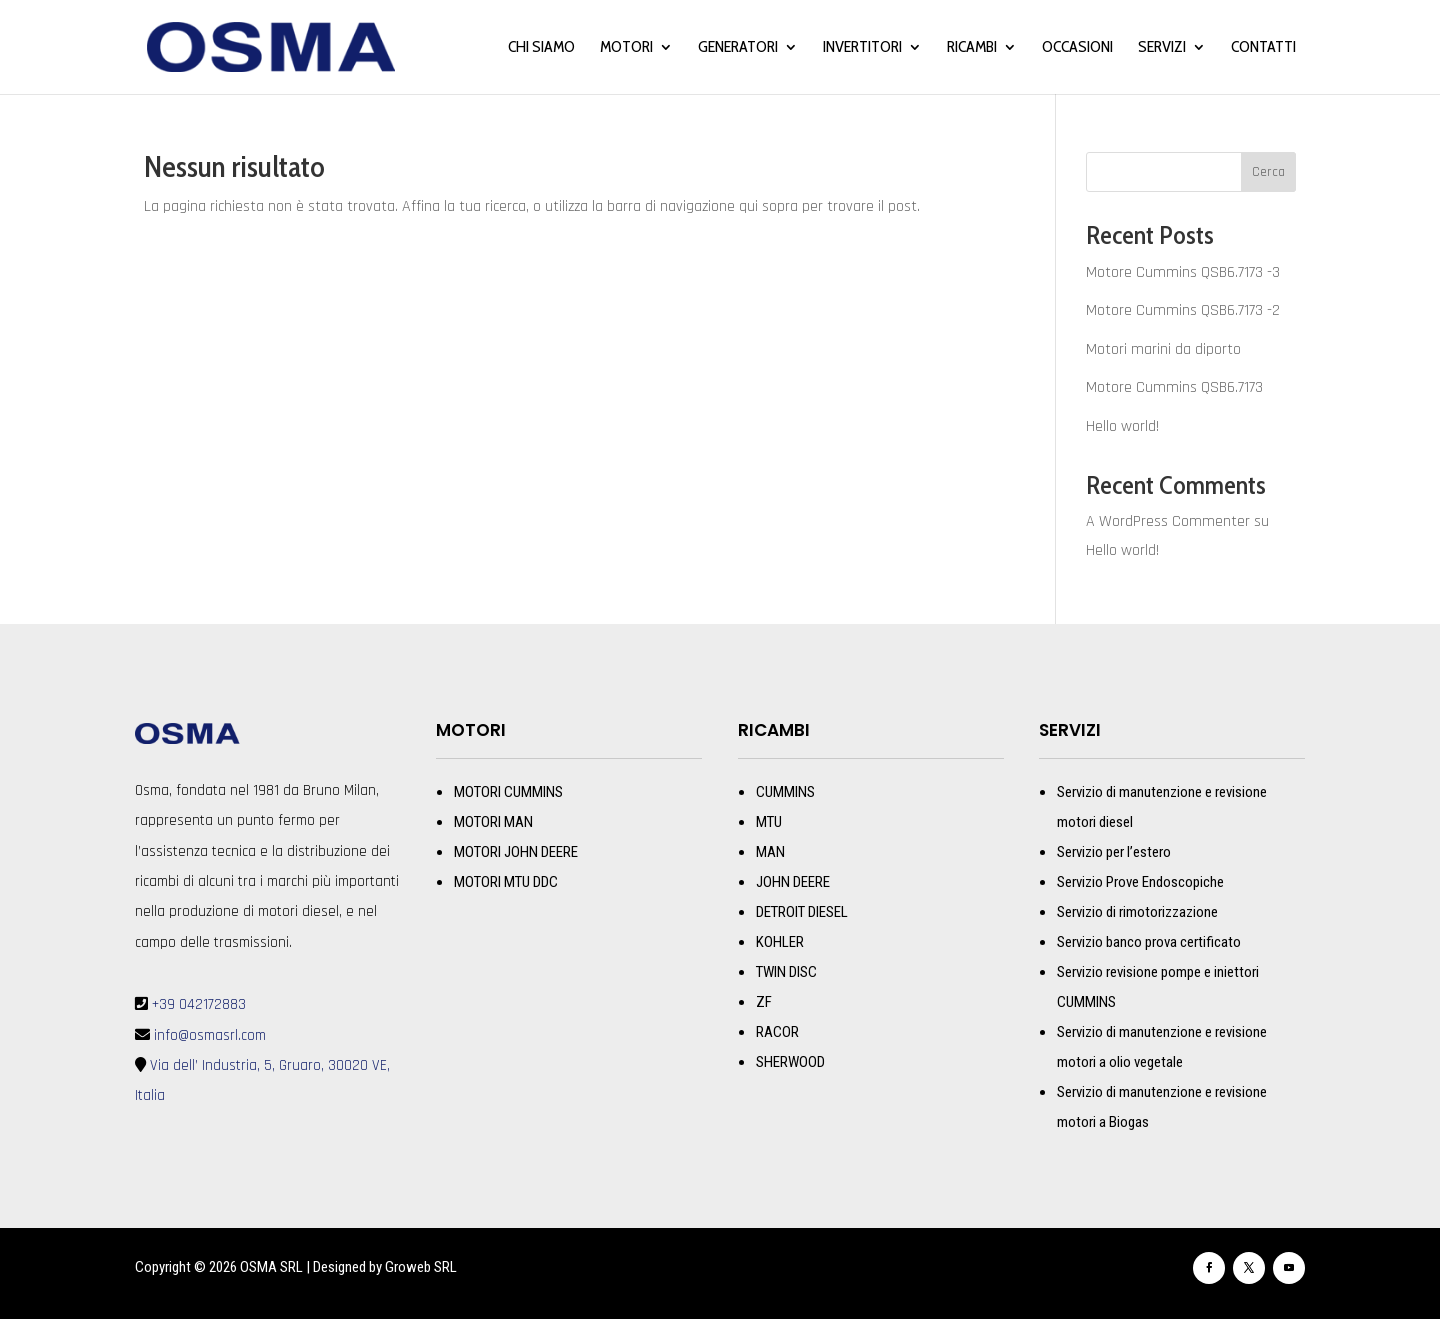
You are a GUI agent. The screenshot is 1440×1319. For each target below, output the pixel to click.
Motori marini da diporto (1163, 349)
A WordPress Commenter (1168, 521)
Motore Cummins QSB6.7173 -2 (1183, 310)
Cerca (1268, 172)
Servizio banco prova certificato (1149, 942)
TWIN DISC (786, 972)
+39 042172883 (199, 1004)
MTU (769, 822)
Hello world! (1122, 426)
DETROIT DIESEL (802, 912)
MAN (770, 852)
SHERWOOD (790, 1062)
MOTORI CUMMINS (508, 792)
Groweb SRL (421, 1267)
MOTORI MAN (493, 822)
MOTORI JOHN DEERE (516, 852)
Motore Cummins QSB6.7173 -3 (1183, 272)
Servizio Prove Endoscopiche (1140, 882)
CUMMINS (785, 792)
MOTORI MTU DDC (506, 882)
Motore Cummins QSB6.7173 (1174, 387)
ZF (764, 1002)
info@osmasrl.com (208, 1035)
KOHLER (780, 942)
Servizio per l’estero (1114, 852)
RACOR (777, 1032)
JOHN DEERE (793, 882)
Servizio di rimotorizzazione (1137, 912)
